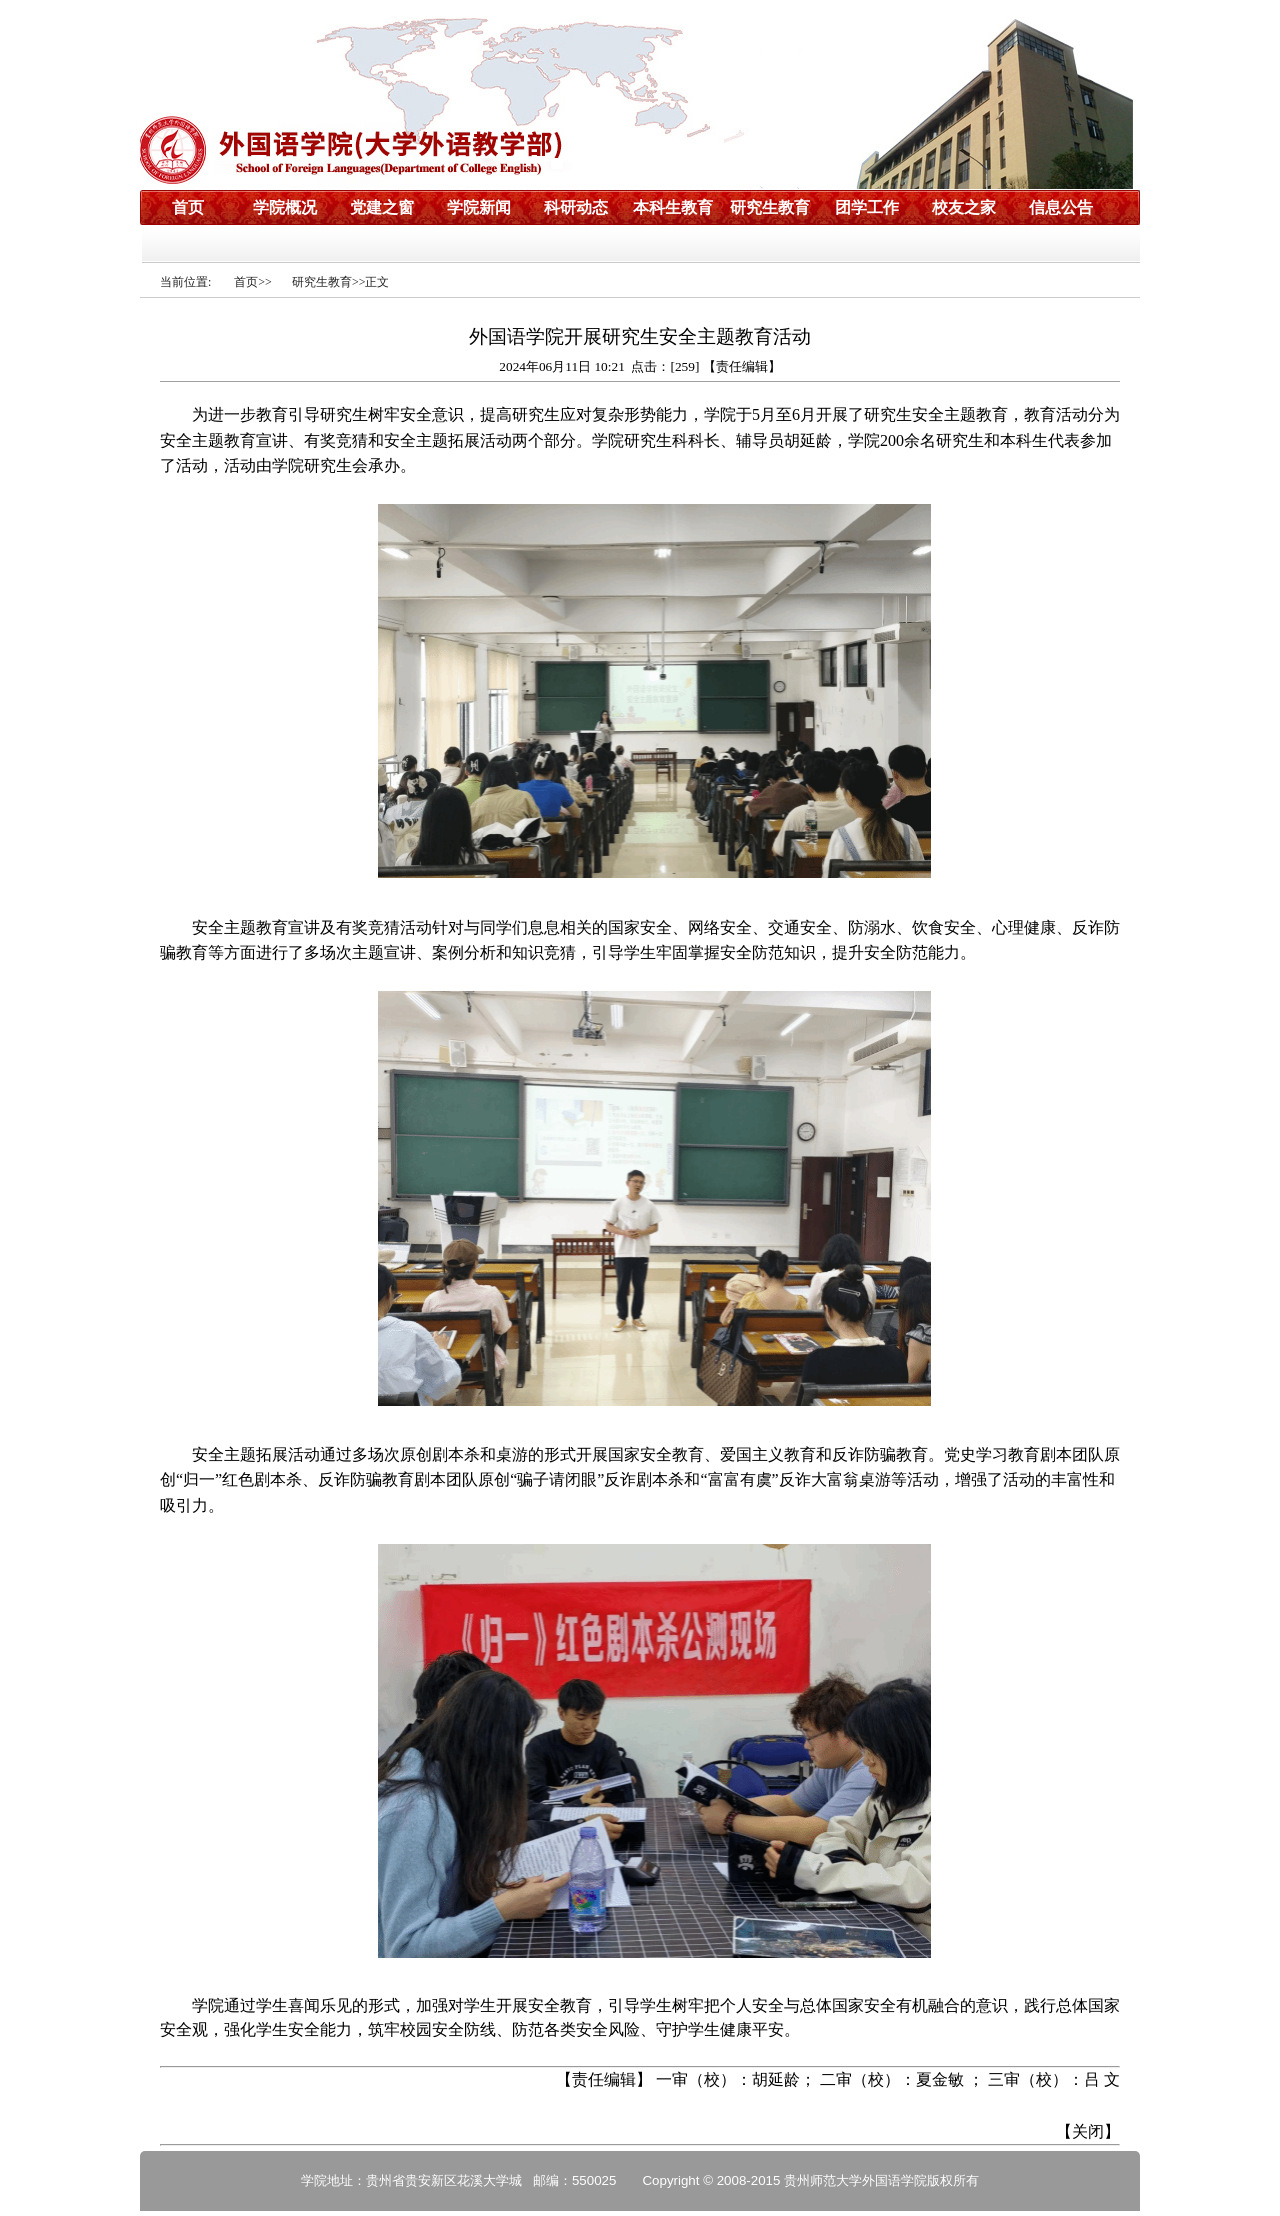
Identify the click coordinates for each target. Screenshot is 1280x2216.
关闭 (1088, 2131)
